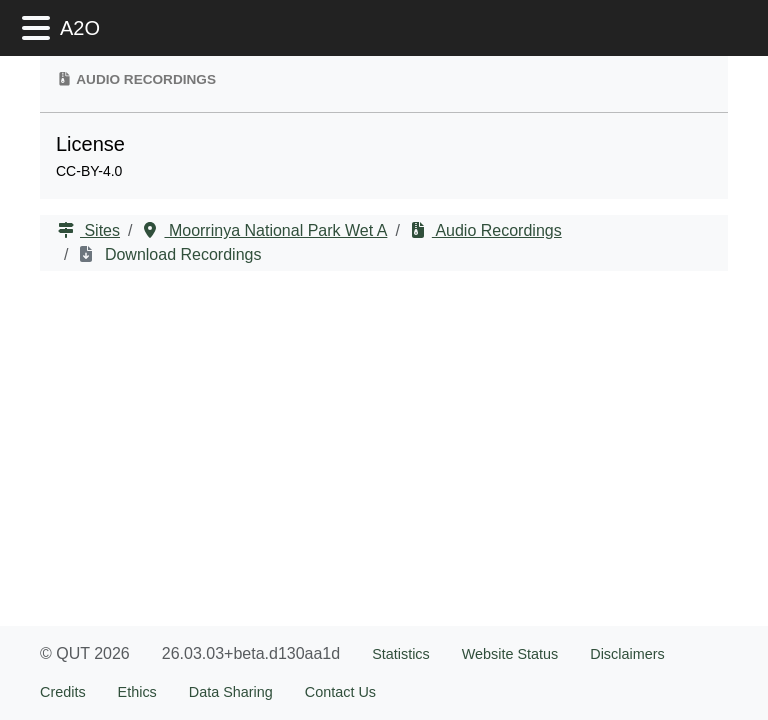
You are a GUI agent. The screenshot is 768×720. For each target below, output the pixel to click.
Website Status (510, 654)
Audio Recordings (497, 230)
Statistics (401, 654)
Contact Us (340, 692)
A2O (80, 28)
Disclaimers (627, 654)
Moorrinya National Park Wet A (275, 230)
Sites (100, 230)
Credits (63, 692)
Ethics (137, 692)
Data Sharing (231, 692)
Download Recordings (180, 254)
